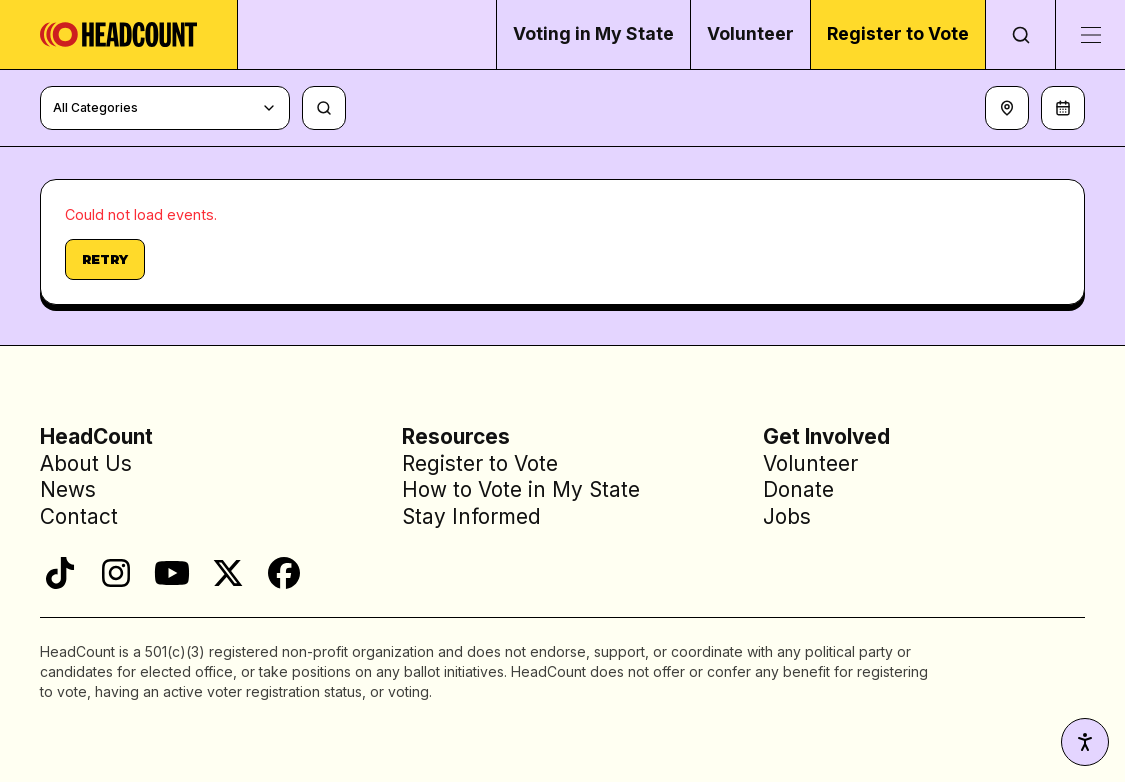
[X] (228, 573)
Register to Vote (898, 33)
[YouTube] (172, 573)
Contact (79, 516)
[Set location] (1007, 108)
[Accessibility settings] (1085, 742)
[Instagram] (116, 573)
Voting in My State (593, 33)
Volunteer (750, 33)
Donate (798, 490)
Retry (105, 259)
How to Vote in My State (521, 490)
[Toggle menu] (1090, 34)
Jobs (787, 516)
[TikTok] (60, 573)
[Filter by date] (1063, 108)
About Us (86, 463)
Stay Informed (471, 516)
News (68, 490)
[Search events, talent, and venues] (324, 108)
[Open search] (1020, 34)
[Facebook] (284, 573)
